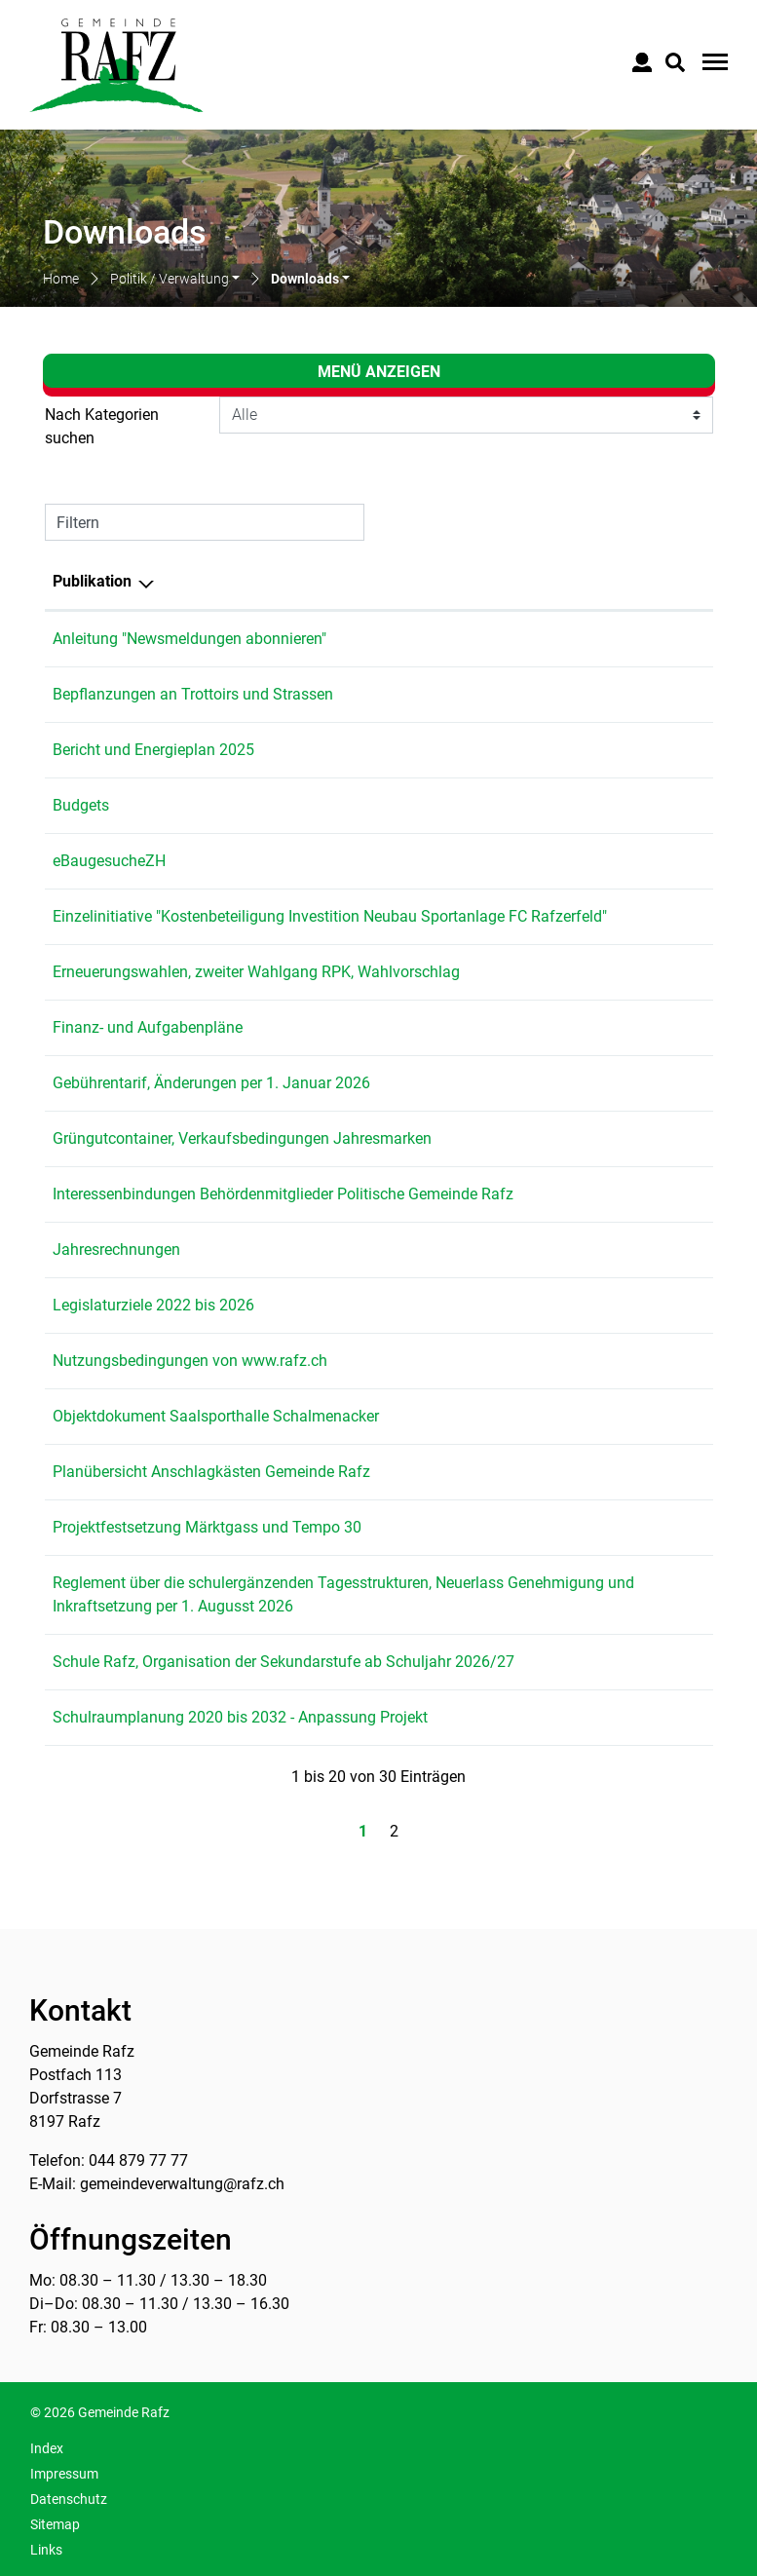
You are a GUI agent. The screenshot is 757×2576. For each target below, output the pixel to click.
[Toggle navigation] (712, 61)
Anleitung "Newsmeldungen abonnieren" (189, 638)
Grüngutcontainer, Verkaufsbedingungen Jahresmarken (242, 1138)
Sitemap (55, 2524)
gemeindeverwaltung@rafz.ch (182, 2184)
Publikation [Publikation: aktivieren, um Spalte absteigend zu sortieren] (92, 581)
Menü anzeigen (379, 371)
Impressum (64, 2473)
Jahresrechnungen (116, 1249)
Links (46, 2549)
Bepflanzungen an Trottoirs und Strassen (193, 694)
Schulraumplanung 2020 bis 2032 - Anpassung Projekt (240, 1717)
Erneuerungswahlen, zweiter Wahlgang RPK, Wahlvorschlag (256, 972)
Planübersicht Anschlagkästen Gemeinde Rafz (211, 1471)
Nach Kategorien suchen (102, 426)
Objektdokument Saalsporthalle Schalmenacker (216, 1416)
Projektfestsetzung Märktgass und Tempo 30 (207, 1527)
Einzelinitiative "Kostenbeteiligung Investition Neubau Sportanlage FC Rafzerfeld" (330, 916)
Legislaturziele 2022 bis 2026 (153, 1305)
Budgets (81, 805)
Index (46, 2448)
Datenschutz (68, 2499)
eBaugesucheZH (109, 861)
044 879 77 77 (138, 2160)
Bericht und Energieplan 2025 (153, 749)
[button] (175, 280)
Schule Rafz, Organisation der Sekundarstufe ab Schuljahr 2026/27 (283, 1661)
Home (61, 278)
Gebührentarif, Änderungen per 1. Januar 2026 (211, 1083)
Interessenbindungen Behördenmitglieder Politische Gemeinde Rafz (283, 1194)
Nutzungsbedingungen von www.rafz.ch (190, 1360)
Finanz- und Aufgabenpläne (148, 1027)
